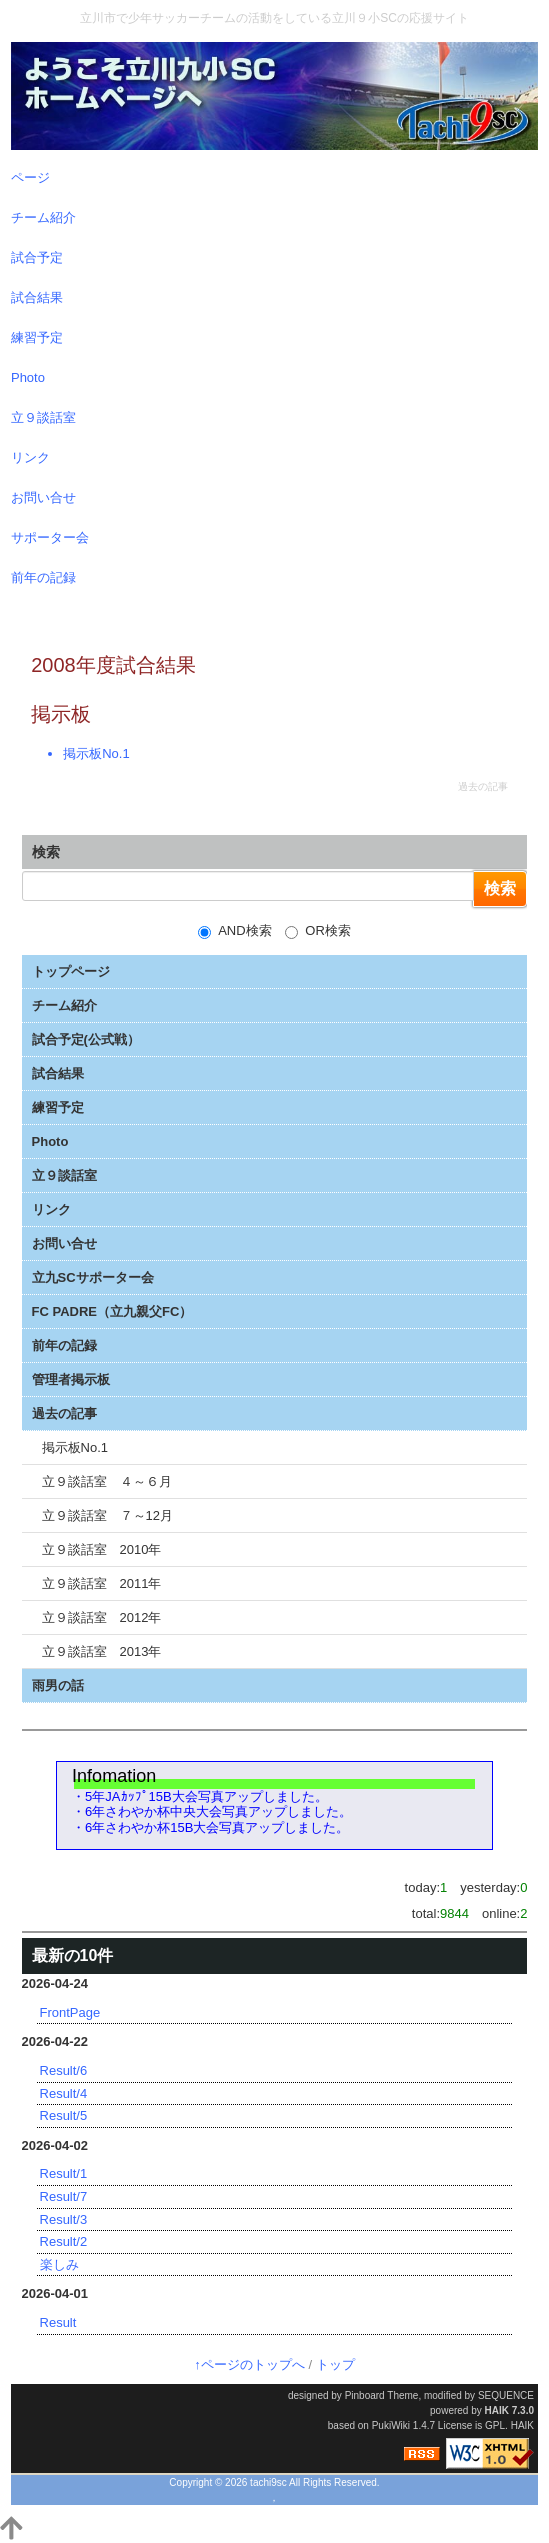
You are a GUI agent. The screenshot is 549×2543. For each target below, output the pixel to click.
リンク (51, 1209)
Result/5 (64, 2115)
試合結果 (58, 1073)
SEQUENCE (506, 2395)
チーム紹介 (64, 1005)
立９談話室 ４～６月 (107, 1481)
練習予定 (58, 1107)
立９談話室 (64, 1175)
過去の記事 (64, 1413)
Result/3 (64, 2219)
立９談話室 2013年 (102, 1651)
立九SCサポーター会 (93, 1277)
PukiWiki (391, 2425)
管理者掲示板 (71, 1379)
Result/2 (64, 2241)
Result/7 (64, 2196)
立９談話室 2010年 (102, 1549)
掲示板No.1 (96, 753)
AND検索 (234, 931)
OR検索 (318, 931)
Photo (50, 1141)
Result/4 (64, 2093)
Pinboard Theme (382, 2395)
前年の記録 (64, 1345)
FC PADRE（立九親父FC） (112, 1311)
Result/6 (64, 2070)
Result (58, 2322)
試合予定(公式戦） (86, 1039)
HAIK (497, 2410)
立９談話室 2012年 (102, 1617)
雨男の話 (58, 1685)
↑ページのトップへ (249, 2364)
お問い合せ (64, 1243)
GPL (495, 2425)
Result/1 (64, 2173)
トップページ (71, 971)
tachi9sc (268, 2482)
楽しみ (59, 2264)
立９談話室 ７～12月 (107, 1515)
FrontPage (70, 2012)
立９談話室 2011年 (102, 1583)
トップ (335, 2364)
